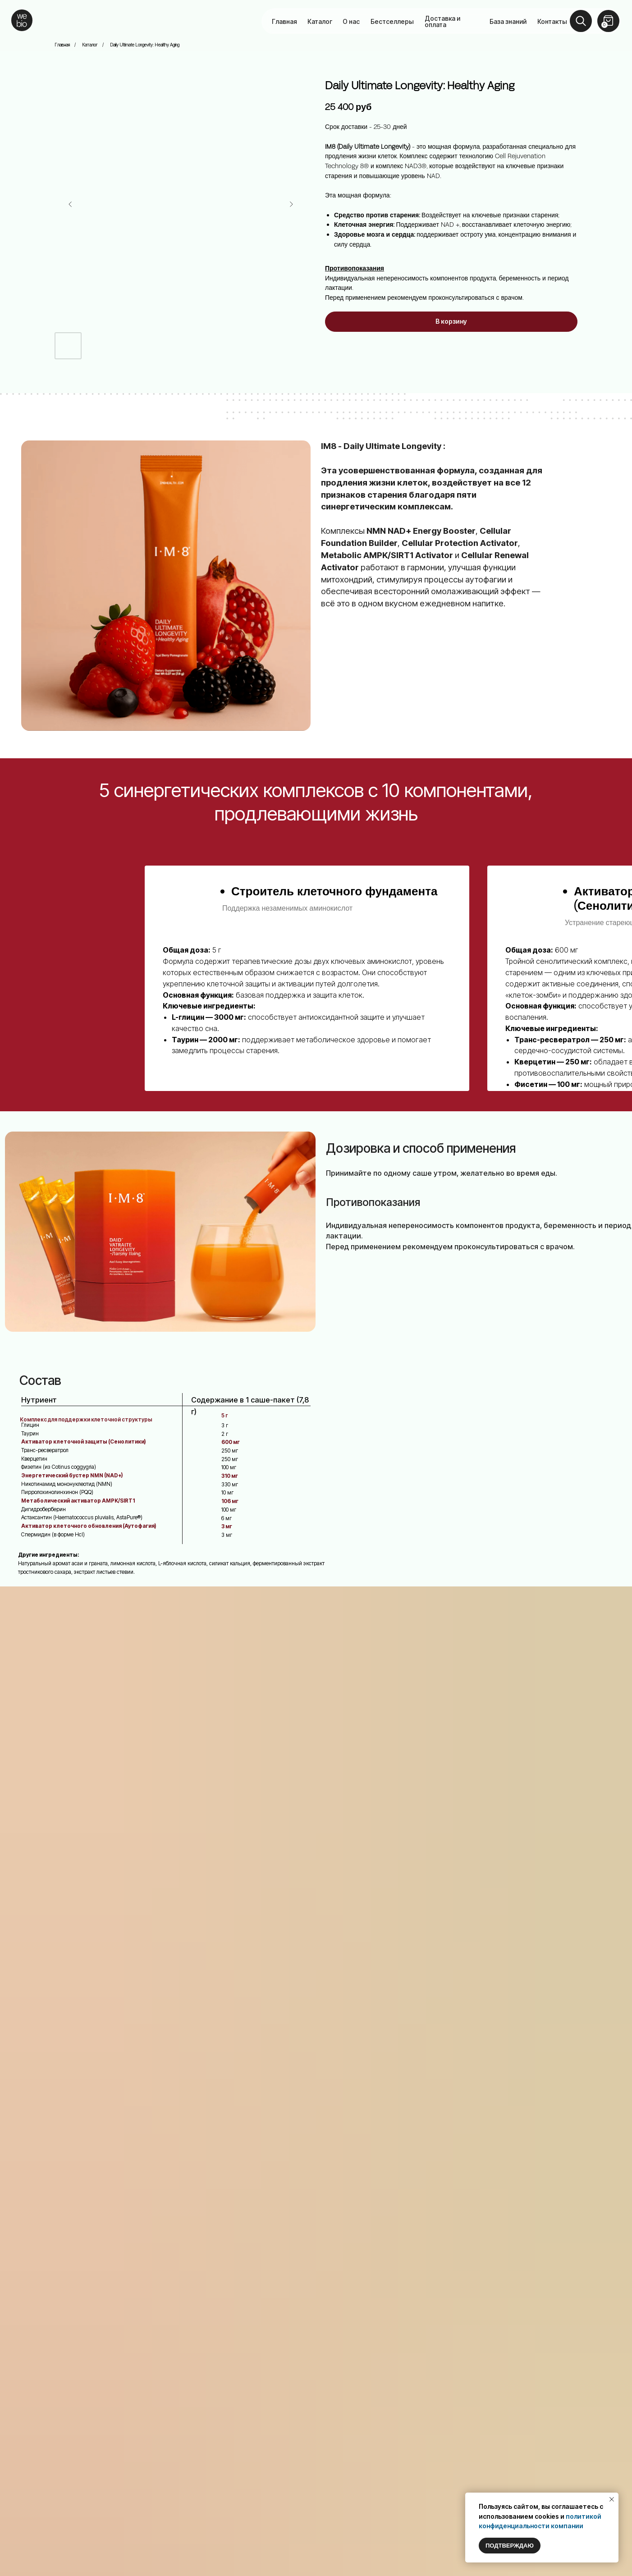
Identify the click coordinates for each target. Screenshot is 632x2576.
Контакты (552, 21)
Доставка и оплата (442, 21)
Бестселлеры (392, 21)
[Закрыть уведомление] (611, 2499)
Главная (284, 21)
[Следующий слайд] (291, 204)
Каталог (319, 21)
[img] (22, 20)
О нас (351, 21)
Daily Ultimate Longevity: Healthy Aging (144, 44)
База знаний (508, 21)
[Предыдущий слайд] (70, 204)
